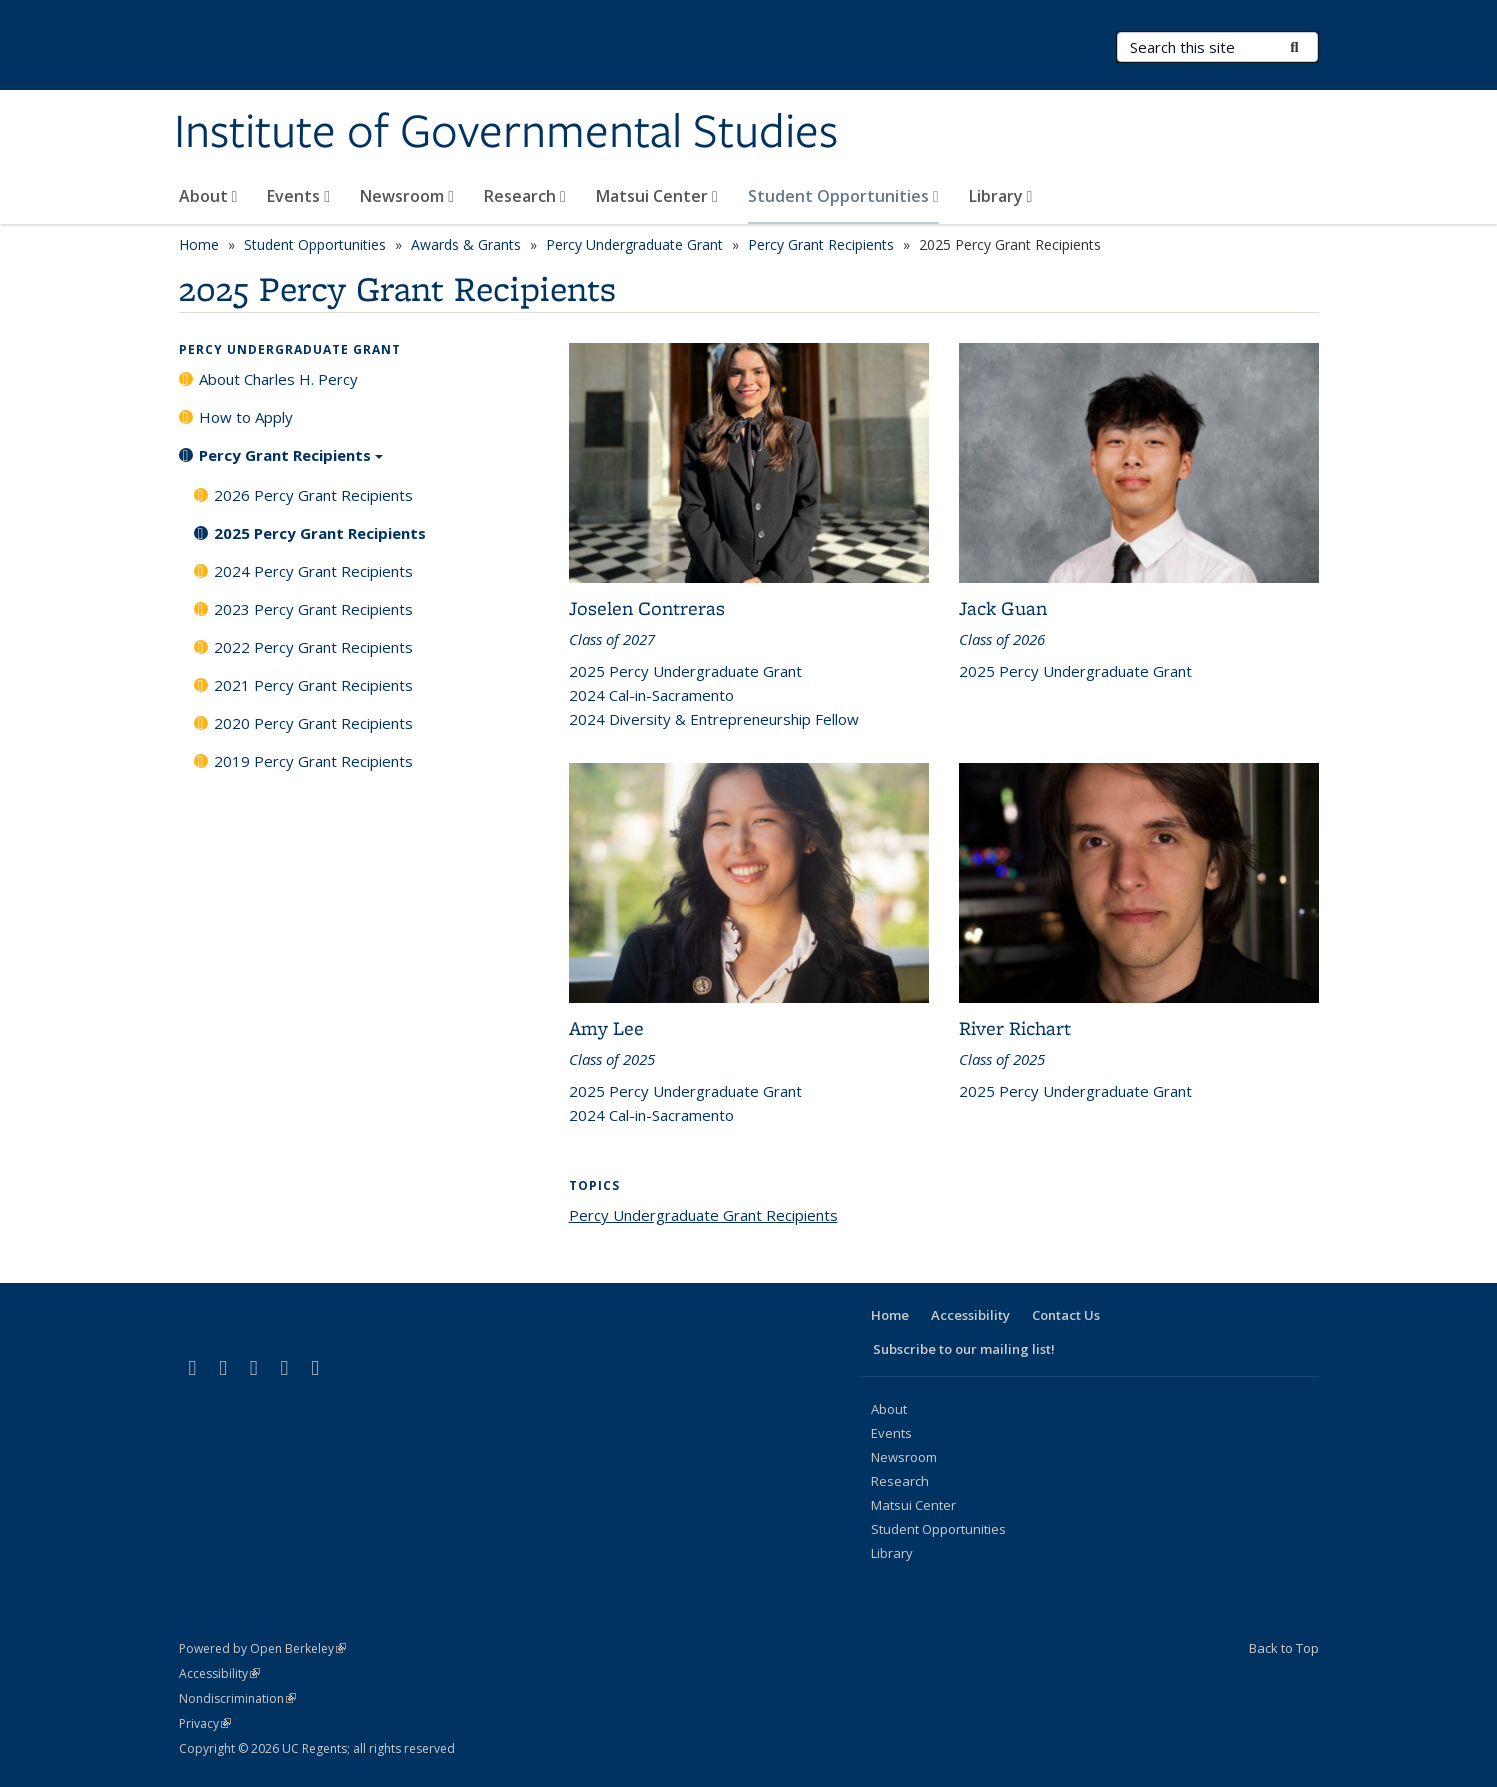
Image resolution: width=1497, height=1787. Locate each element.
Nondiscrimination (237, 1698)
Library (1001, 196)
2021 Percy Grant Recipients (313, 685)
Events (298, 196)
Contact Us (1066, 1315)
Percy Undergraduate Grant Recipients (703, 1215)
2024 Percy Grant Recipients (313, 571)
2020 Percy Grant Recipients (313, 723)
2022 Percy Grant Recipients (313, 647)
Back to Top (1284, 1648)
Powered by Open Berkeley (262, 1648)
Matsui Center (657, 196)
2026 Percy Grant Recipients (313, 495)
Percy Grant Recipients (821, 244)
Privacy (205, 1723)
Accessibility (970, 1315)
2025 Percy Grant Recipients (320, 533)
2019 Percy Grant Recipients (313, 761)
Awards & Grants (466, 244)
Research (525, 196)
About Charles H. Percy (278, 379)
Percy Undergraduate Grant (634, 244)
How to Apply (246, 417)
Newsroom (407, 196)
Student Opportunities (843, 196)
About (208, 196)
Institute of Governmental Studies (506, 133)
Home (199, 244)
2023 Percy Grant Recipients (313, 609)
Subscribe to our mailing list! (964, 1349)
